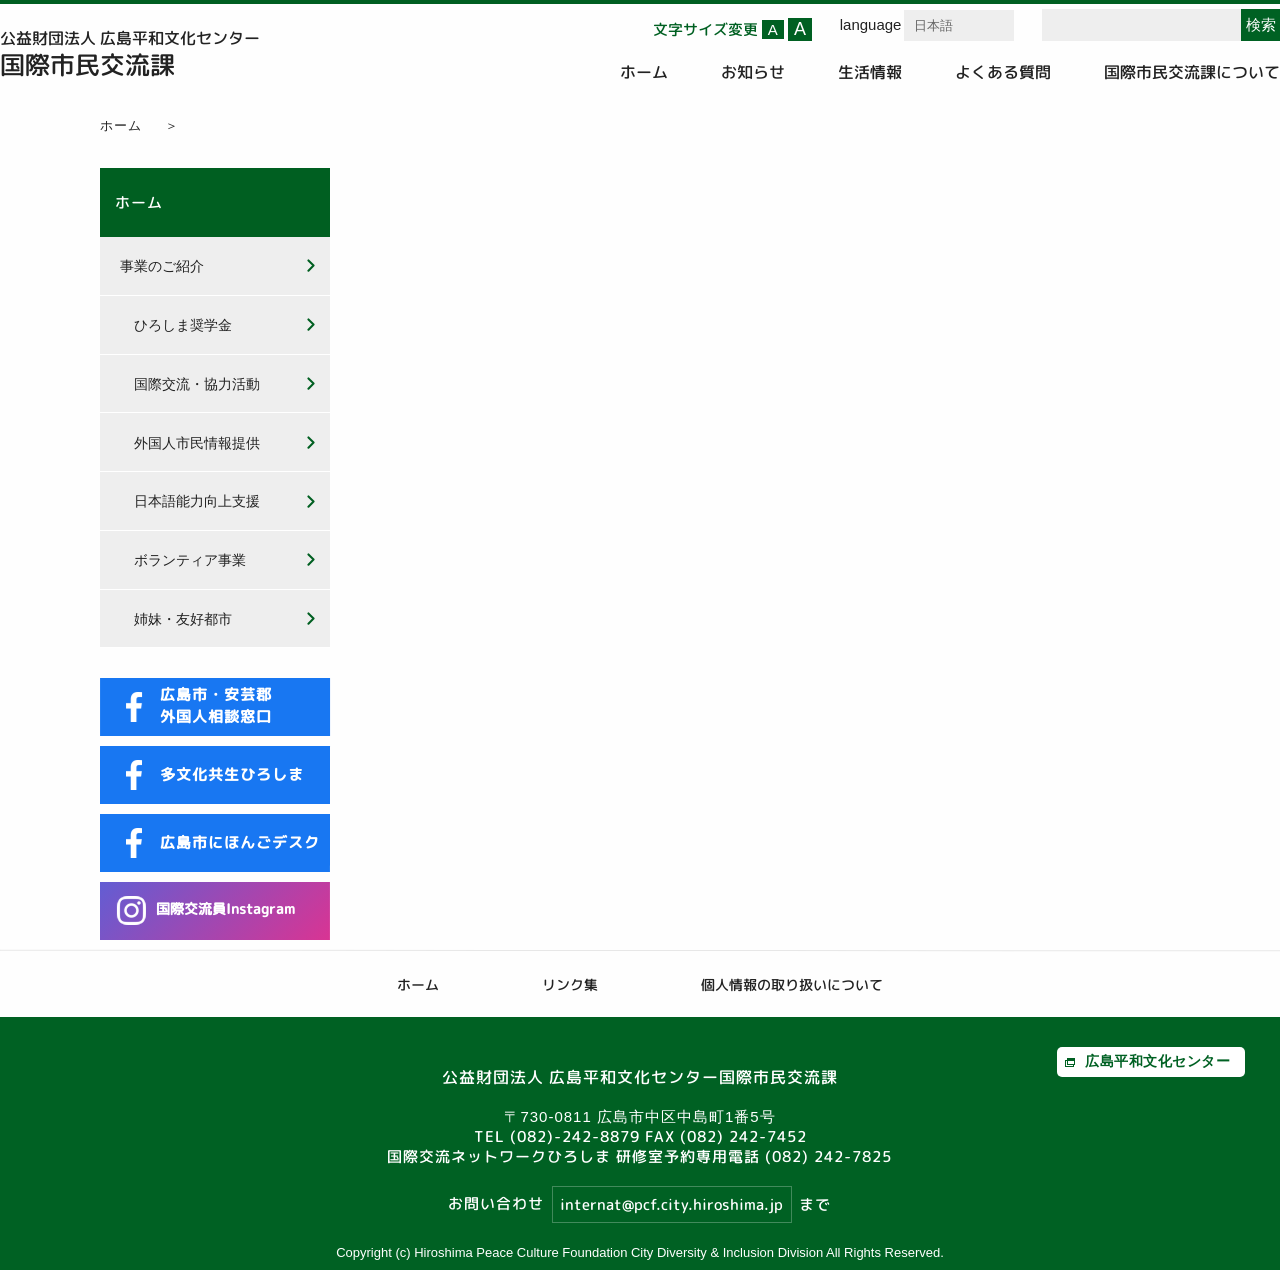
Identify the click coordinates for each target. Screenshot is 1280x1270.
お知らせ (753, 72)
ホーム (644, 72)
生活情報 (870, 72)
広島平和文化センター (1157, 1061)
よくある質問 (1003, 72)
